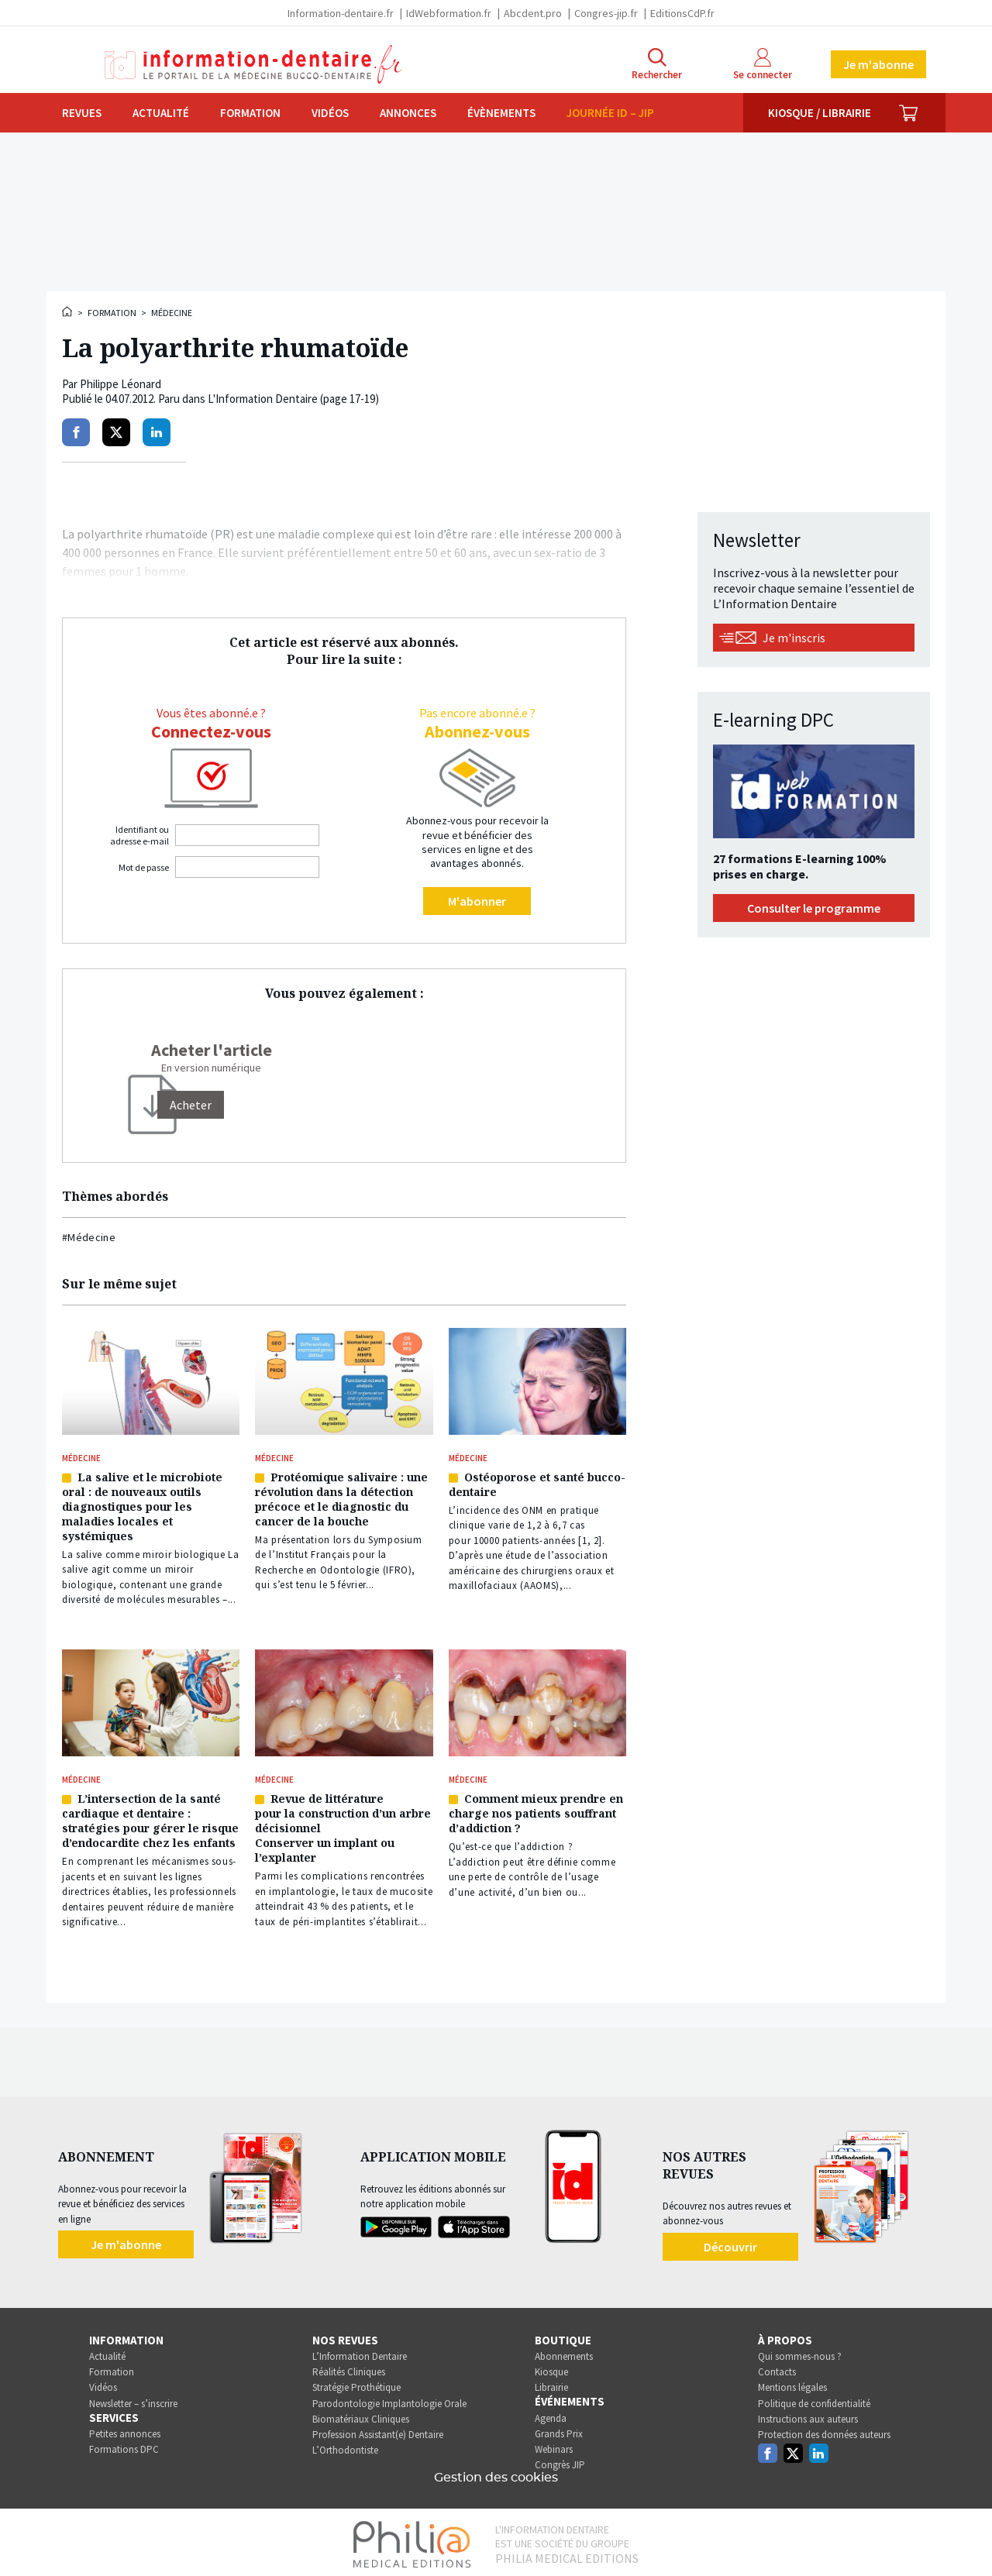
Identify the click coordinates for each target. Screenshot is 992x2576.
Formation (250, 112)
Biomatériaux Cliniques (360, 2415)
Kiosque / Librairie (819, 112)
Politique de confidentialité (814, 2399)
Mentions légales (792, 2384)
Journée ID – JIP (610, 112)
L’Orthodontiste (345, 2446)
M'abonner (477, 901)
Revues (82, 112)
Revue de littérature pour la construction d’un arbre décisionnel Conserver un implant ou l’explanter (343, 1825)
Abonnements (564, 2352)
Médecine (171, 312)
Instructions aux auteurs (808, 2415)
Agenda (551, 2414)
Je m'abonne (878, 64)
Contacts (777, 2368)
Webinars (554, 2445)
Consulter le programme (813, 908)
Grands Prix (559, 2430)
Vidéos (330, 112)
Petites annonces (124, 2430)
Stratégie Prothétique (356, 2384)
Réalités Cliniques (348, 2368)
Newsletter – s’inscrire (133, 2399)
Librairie (551, 2384)
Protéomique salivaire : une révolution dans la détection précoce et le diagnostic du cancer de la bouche (341, 1497)
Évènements (501, 112)
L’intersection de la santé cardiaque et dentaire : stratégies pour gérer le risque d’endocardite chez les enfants (150, 1817)
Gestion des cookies (496, 2474)
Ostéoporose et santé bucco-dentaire (537, 1483)
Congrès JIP (560, 2461)
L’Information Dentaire (359, 2352)
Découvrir (730, 2243)
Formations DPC (124, 2445)
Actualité (161, 112)
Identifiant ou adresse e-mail (139, 835)
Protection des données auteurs (824, 2430)
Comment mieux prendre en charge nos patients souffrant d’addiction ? (536, 1810)
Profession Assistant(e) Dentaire (377, 2430)
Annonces (408, 112)
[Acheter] (190, 1105)
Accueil (68, 311)
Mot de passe (144, 867)
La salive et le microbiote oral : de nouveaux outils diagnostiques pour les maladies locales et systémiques (142, 1505)
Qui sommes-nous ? (800, 2352)
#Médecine (88, 1237)
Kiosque (551, 2368)
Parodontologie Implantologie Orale (389, 2399)
